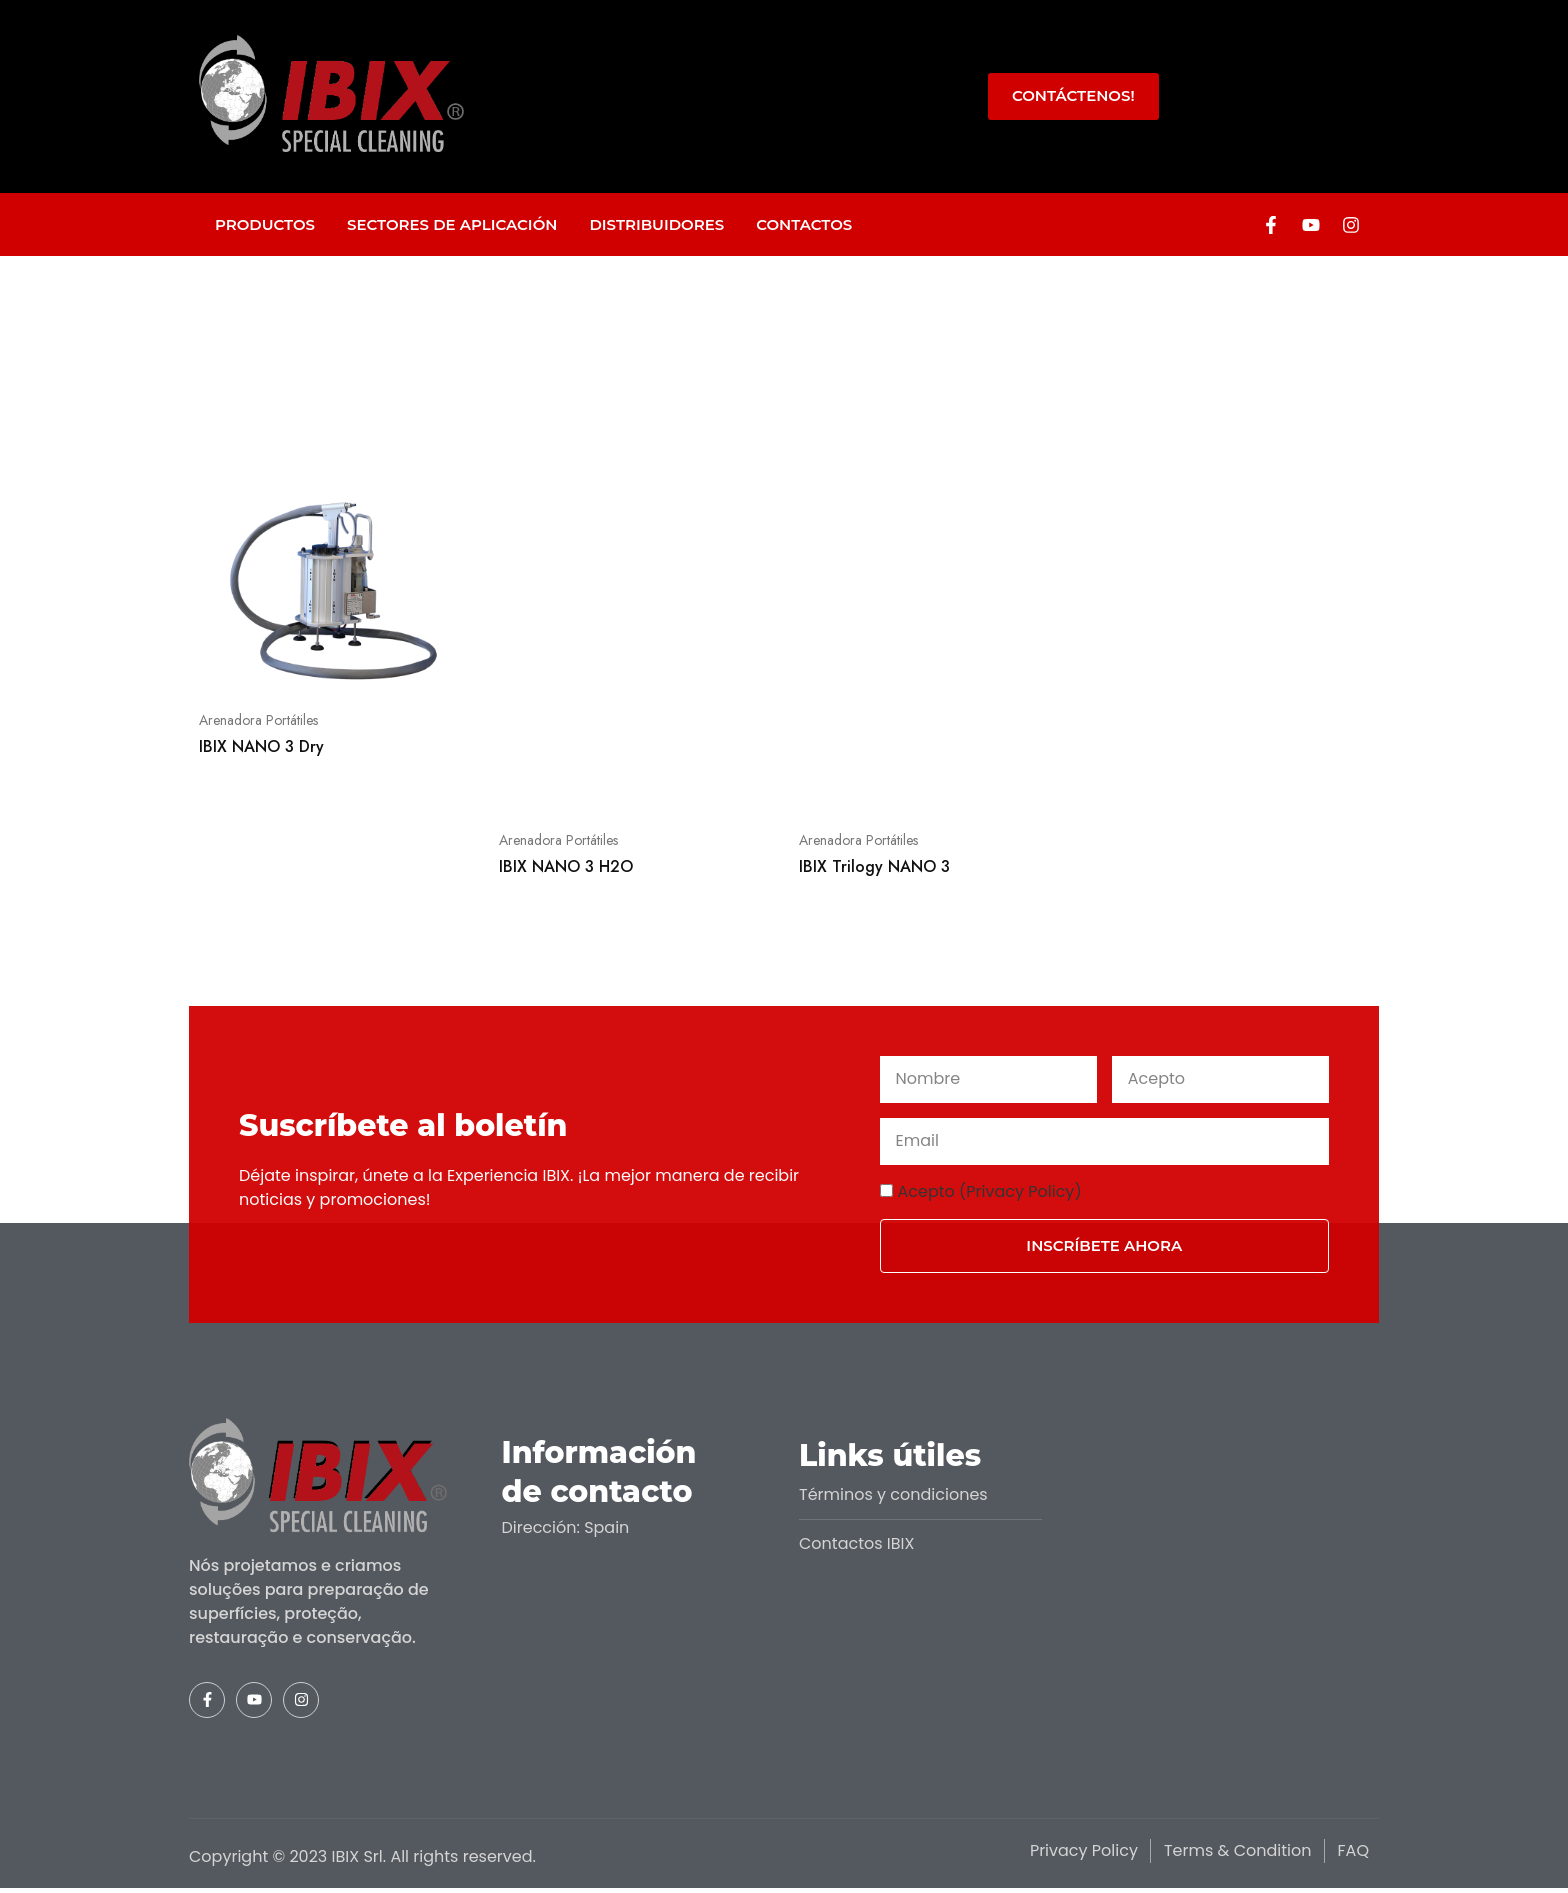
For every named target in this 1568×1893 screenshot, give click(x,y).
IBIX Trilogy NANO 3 (874, 866)
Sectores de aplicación (452, 224)
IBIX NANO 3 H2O (566, 866)
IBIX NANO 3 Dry (261, 746)
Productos (265, 224)
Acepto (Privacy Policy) (990, 1191)
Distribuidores (656, 224)
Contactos (804, 224)
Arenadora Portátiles (258, 720)
